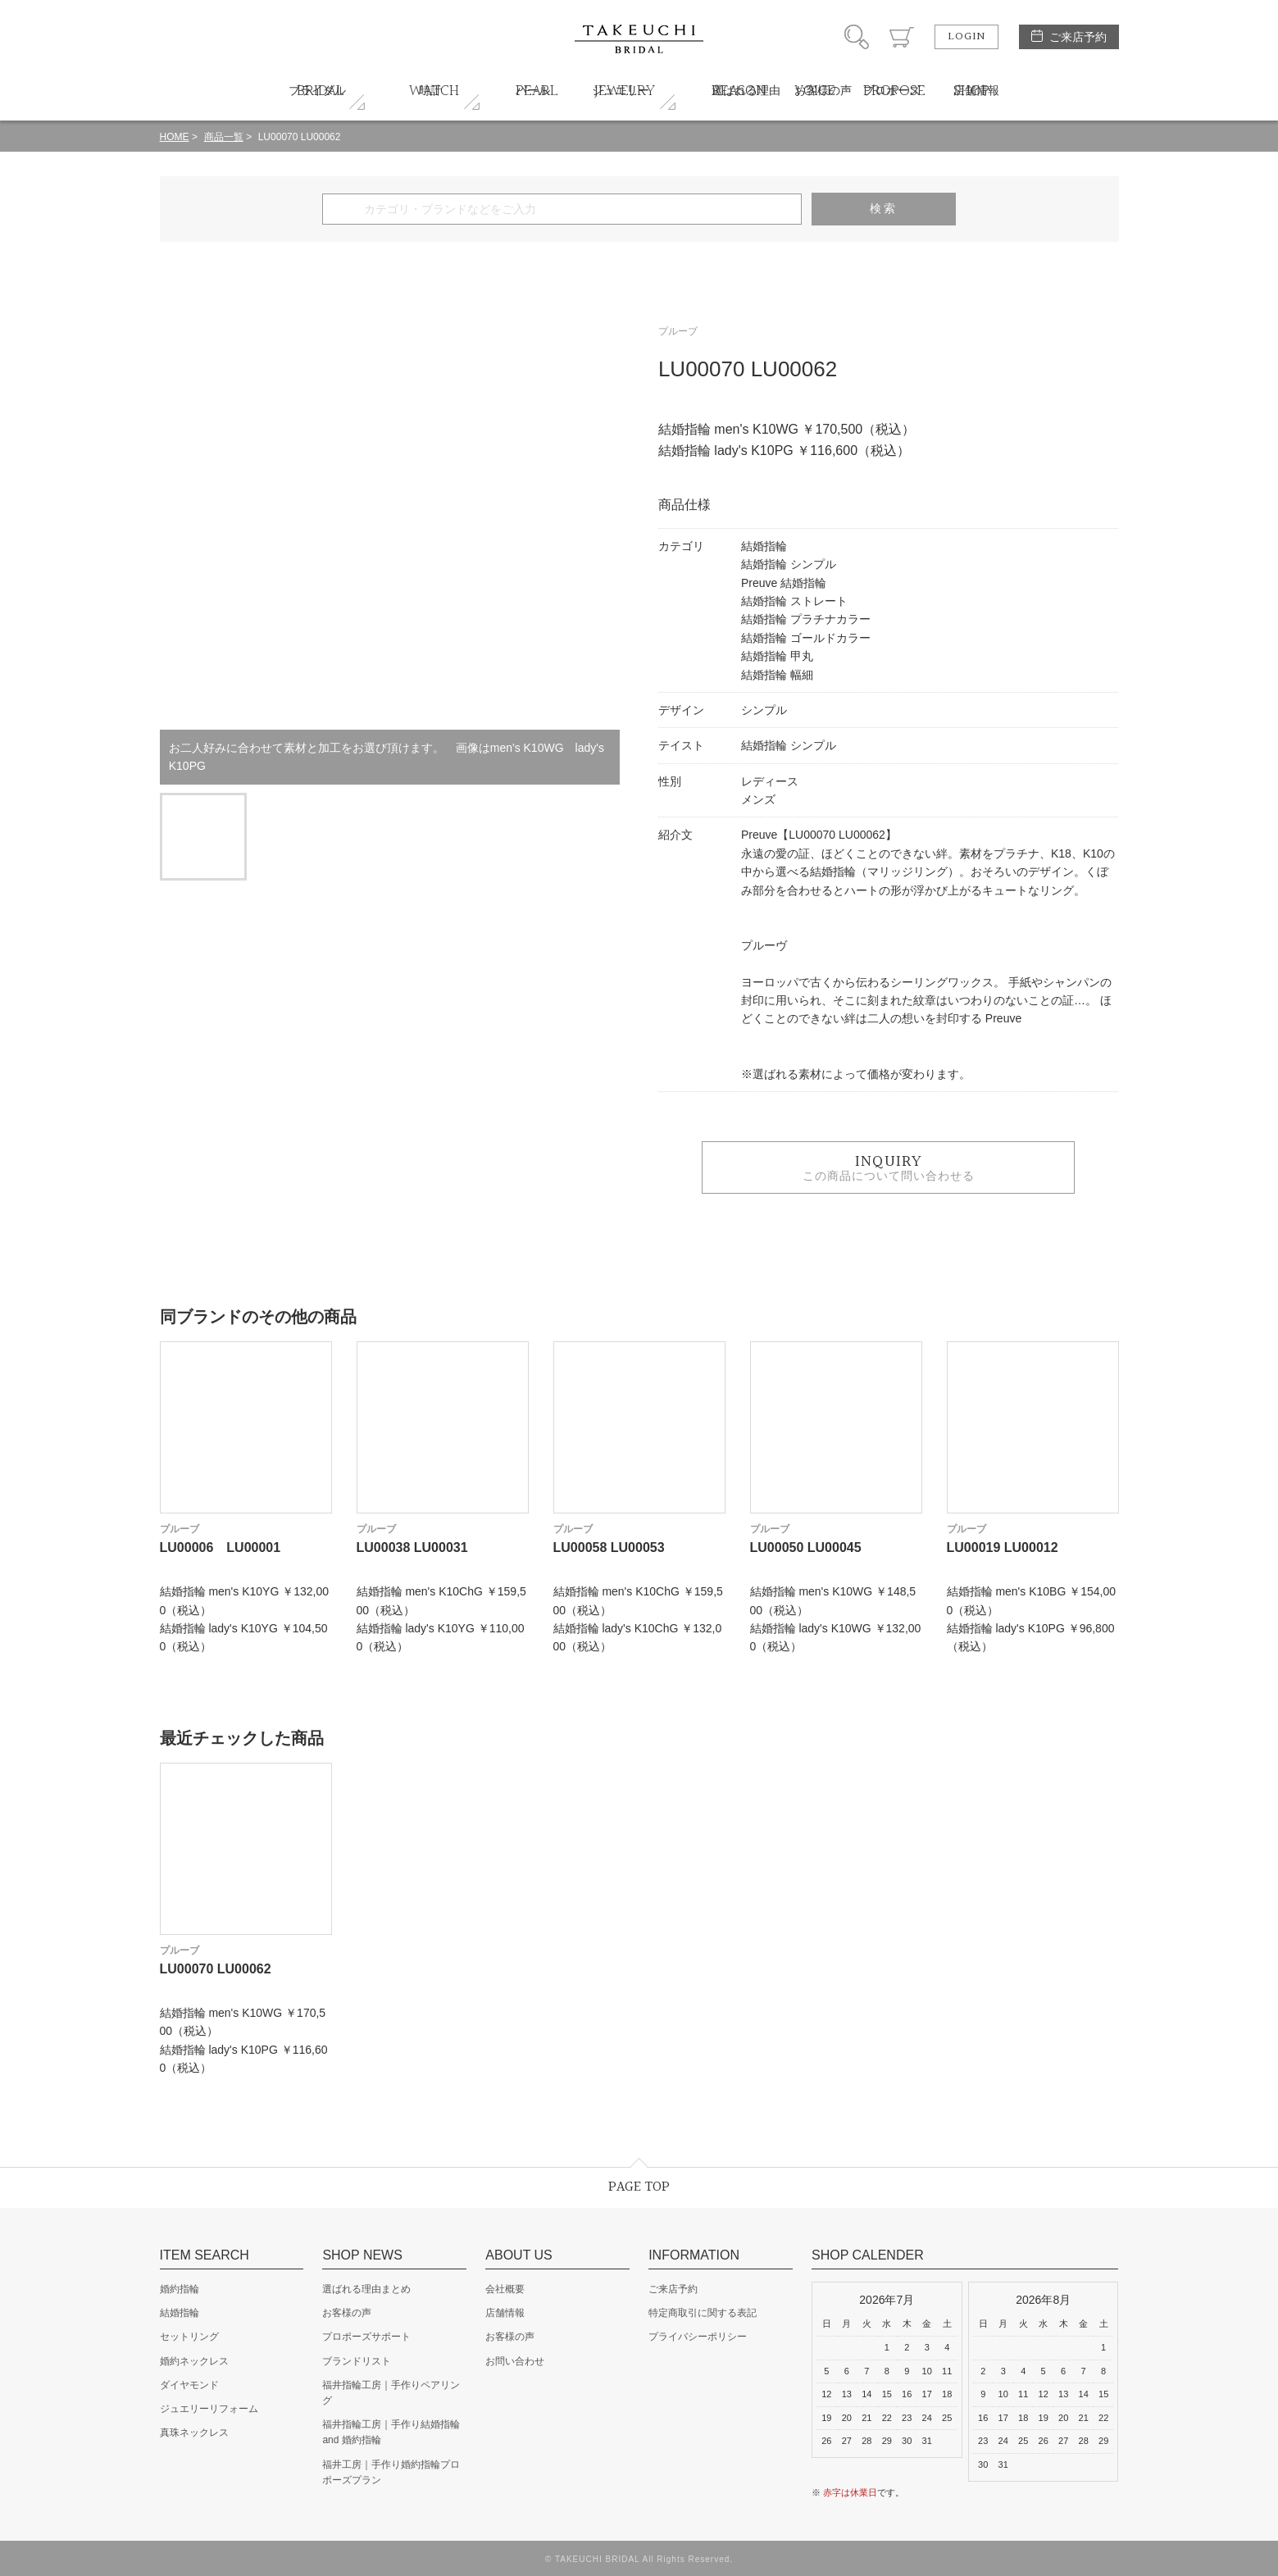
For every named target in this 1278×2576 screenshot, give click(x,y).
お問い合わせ (514, 2361)
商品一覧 (223, 137)
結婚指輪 (179, 2313)
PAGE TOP (639, 2187)
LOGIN (966, 37)
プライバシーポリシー (697, 2336)
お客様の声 (346, 2313)
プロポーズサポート (366, 2336)
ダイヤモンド (189, 2385)
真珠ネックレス (194, 2432)
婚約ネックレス (194, 2361)
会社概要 (505, 2289)
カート (901, 37)
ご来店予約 (1078, 36)
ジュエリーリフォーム (209, 2408)
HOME (174, 137)
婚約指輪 (179, 2289)
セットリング (189, 2336)
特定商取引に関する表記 (702, 2313)
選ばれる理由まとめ (366, 2289)
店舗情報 (505, 2313)
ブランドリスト (356, 2361)
